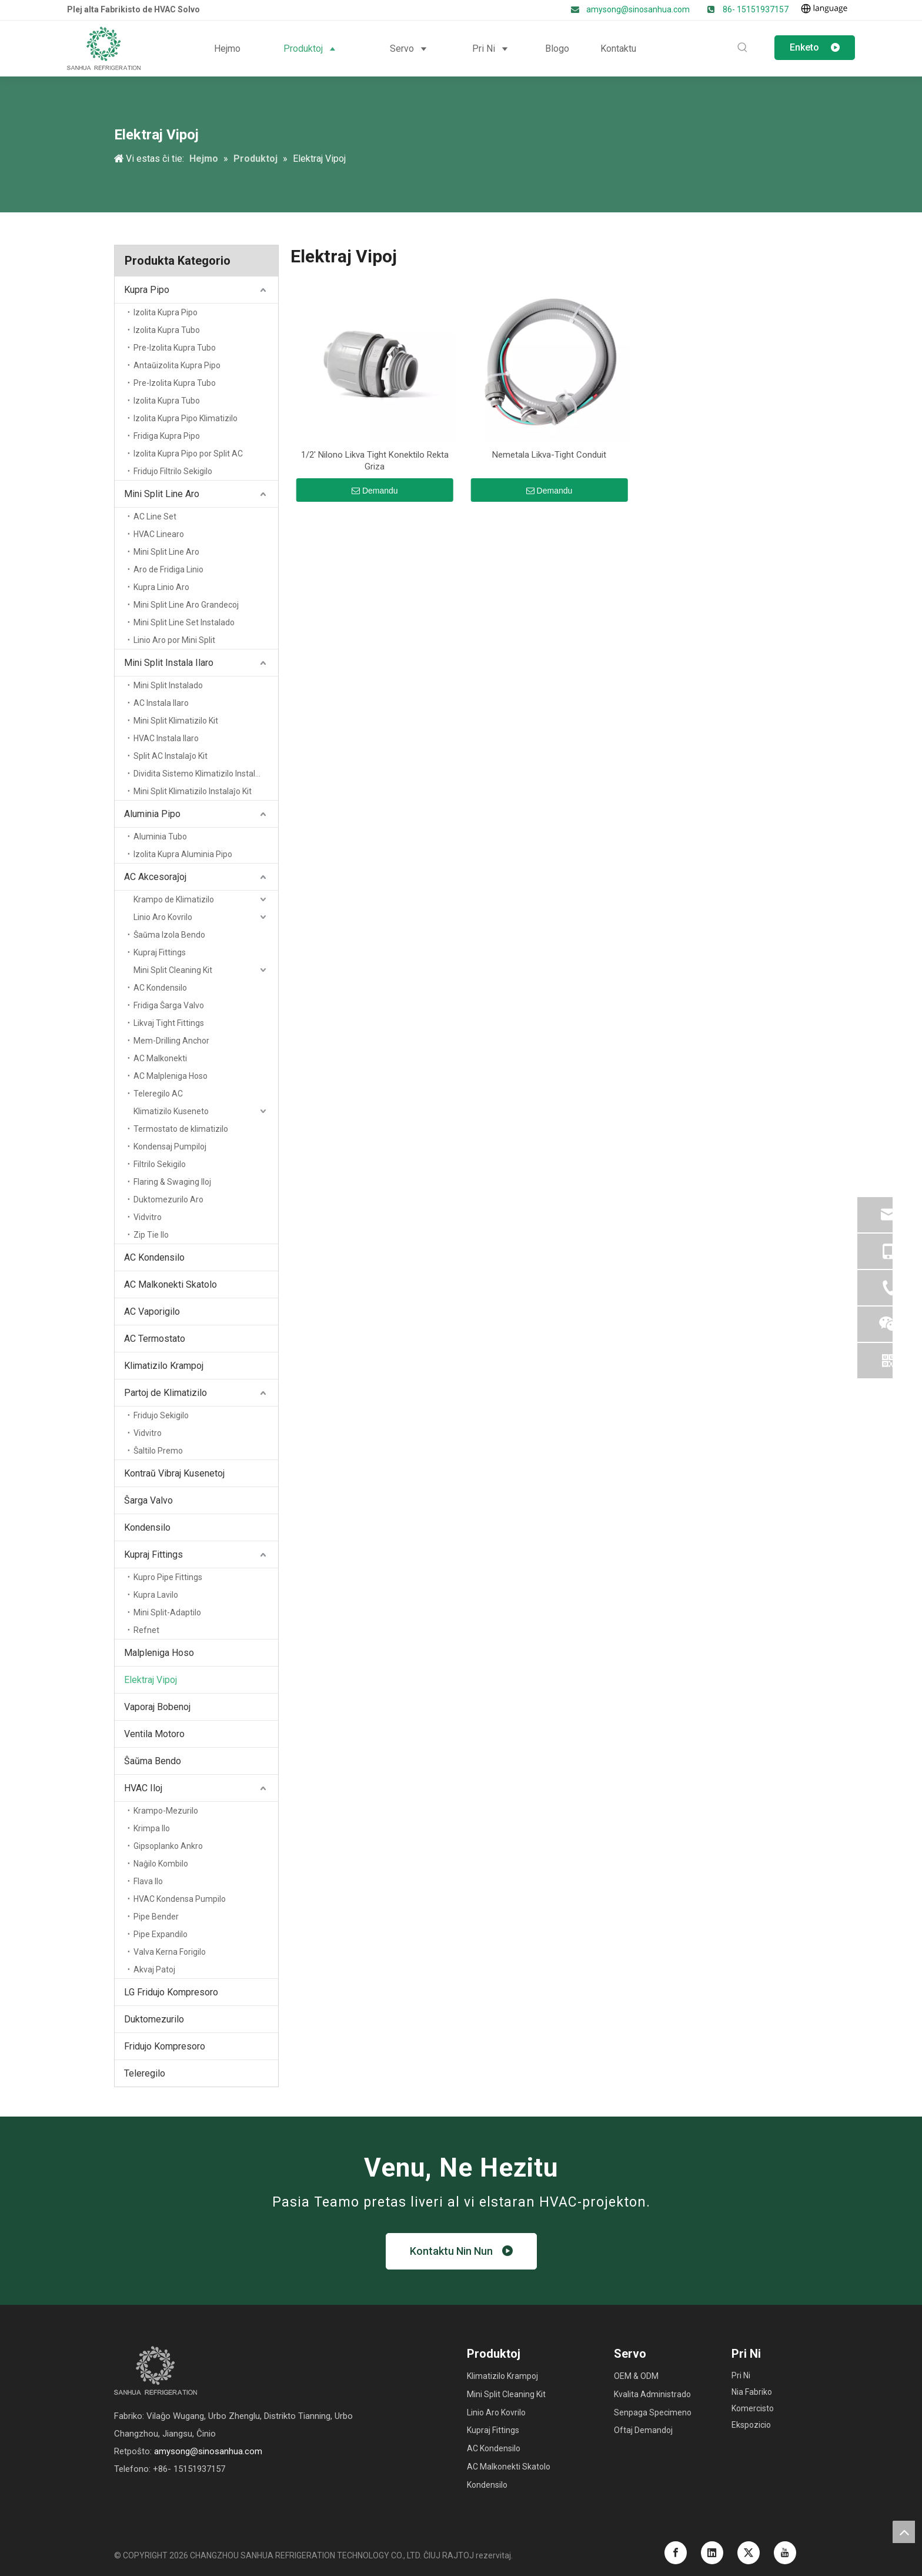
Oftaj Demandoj (643, 2430)
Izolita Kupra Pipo (165, 312)
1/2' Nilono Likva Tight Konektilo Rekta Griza (375, 460)
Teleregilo (144, 2073)
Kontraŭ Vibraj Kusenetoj (174, 1473)
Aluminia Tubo (160, 836)
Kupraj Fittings (159, 952)
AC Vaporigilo (152, 1311)
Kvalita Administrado (652, 2394)
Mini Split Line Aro (161, 493)
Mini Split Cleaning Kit (172, 970)
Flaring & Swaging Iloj (172, 1182)
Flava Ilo (148, 1881)
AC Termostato (154, 1338)
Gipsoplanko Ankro (168, 1846)
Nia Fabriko (751, 2392)
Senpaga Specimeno (653, 2412)
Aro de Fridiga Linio (168, 569)
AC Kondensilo (160, 987)
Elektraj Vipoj (150, 1679)
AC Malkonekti (160, 1058)
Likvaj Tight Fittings (168, 1023)
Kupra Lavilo (155, 1594)
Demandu (375, 490)
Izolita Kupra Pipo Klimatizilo (185, 418)
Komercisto (752, 2408)
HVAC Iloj (143, 1788)
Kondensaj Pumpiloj (169, 1146)
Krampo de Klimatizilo (173, 899)
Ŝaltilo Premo (158, 1450)
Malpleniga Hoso (159, 1652)
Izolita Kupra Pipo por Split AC (188, 453)
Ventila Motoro (154, 1733)
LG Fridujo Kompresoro (171, 1992)
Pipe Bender (156, 1916)
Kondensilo (147, 1527)
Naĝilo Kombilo (160, 1863)
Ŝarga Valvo (148, 1500)
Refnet (146, 1630)
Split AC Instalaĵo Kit (170, 756)
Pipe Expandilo (160, 1934)
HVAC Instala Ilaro (166, 738)
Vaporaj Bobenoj (157, 1706)
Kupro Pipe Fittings (167, 1577)
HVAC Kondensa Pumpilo (179, 1899)
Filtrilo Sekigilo (159, 1164)
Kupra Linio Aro (161, 587)
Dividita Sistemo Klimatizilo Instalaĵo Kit (205, 773)
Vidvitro (147, 1217)
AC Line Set (154, 516)
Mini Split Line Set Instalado (184, 622)
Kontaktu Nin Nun (461, 2251)
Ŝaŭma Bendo (152, 1761)
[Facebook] (675, 2552)
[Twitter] (748, 2552)
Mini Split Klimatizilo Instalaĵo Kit (192, 791)
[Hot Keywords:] (742, 47)
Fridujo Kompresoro (164, 2046)
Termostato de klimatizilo (180, 1129)
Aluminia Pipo (152, 813)
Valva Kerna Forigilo (169, 1952)
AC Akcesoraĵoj (155, 876)
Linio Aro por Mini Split (174, 640)
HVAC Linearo (158, 534)
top (904, 2532)
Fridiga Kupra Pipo (166, 436)
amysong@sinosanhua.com (639, 9)
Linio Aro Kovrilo (162, 917)
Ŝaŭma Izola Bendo (169, 934)
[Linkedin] (712, 2552)
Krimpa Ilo (151, 1828)
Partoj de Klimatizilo (165, 1392)
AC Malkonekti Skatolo (170, 1284)
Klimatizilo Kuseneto (171, 1111)
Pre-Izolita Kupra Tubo (174, 347)
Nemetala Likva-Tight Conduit (549, 454)
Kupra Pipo (146, 289)
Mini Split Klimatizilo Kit (175, 720)
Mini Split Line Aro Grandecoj (186, 604)
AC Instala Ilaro (161, 703)
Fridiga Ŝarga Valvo (168, 1005)
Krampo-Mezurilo (165, 1810)
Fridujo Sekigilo (161, 1415)
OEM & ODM (636, 2376)
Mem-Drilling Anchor (171, 1040)
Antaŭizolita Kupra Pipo (177, 365)
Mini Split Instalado (168, 685)
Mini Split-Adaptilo (167, 1612)
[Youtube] (785, 2552)
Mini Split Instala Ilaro (168, 662)
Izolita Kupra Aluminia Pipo (182, 854)
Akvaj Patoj (154, 1969)
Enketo (815, 47)
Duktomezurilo (154, 2019)
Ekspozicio (751, 2425)
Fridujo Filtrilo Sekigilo (172, 471)
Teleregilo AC (158, 1093)
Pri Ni (740, 2375)
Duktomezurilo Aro (168, 1199)
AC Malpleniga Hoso (170, 1076)
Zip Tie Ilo (151, 1234)
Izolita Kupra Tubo (166, 330)
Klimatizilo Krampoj (163, 1365)
